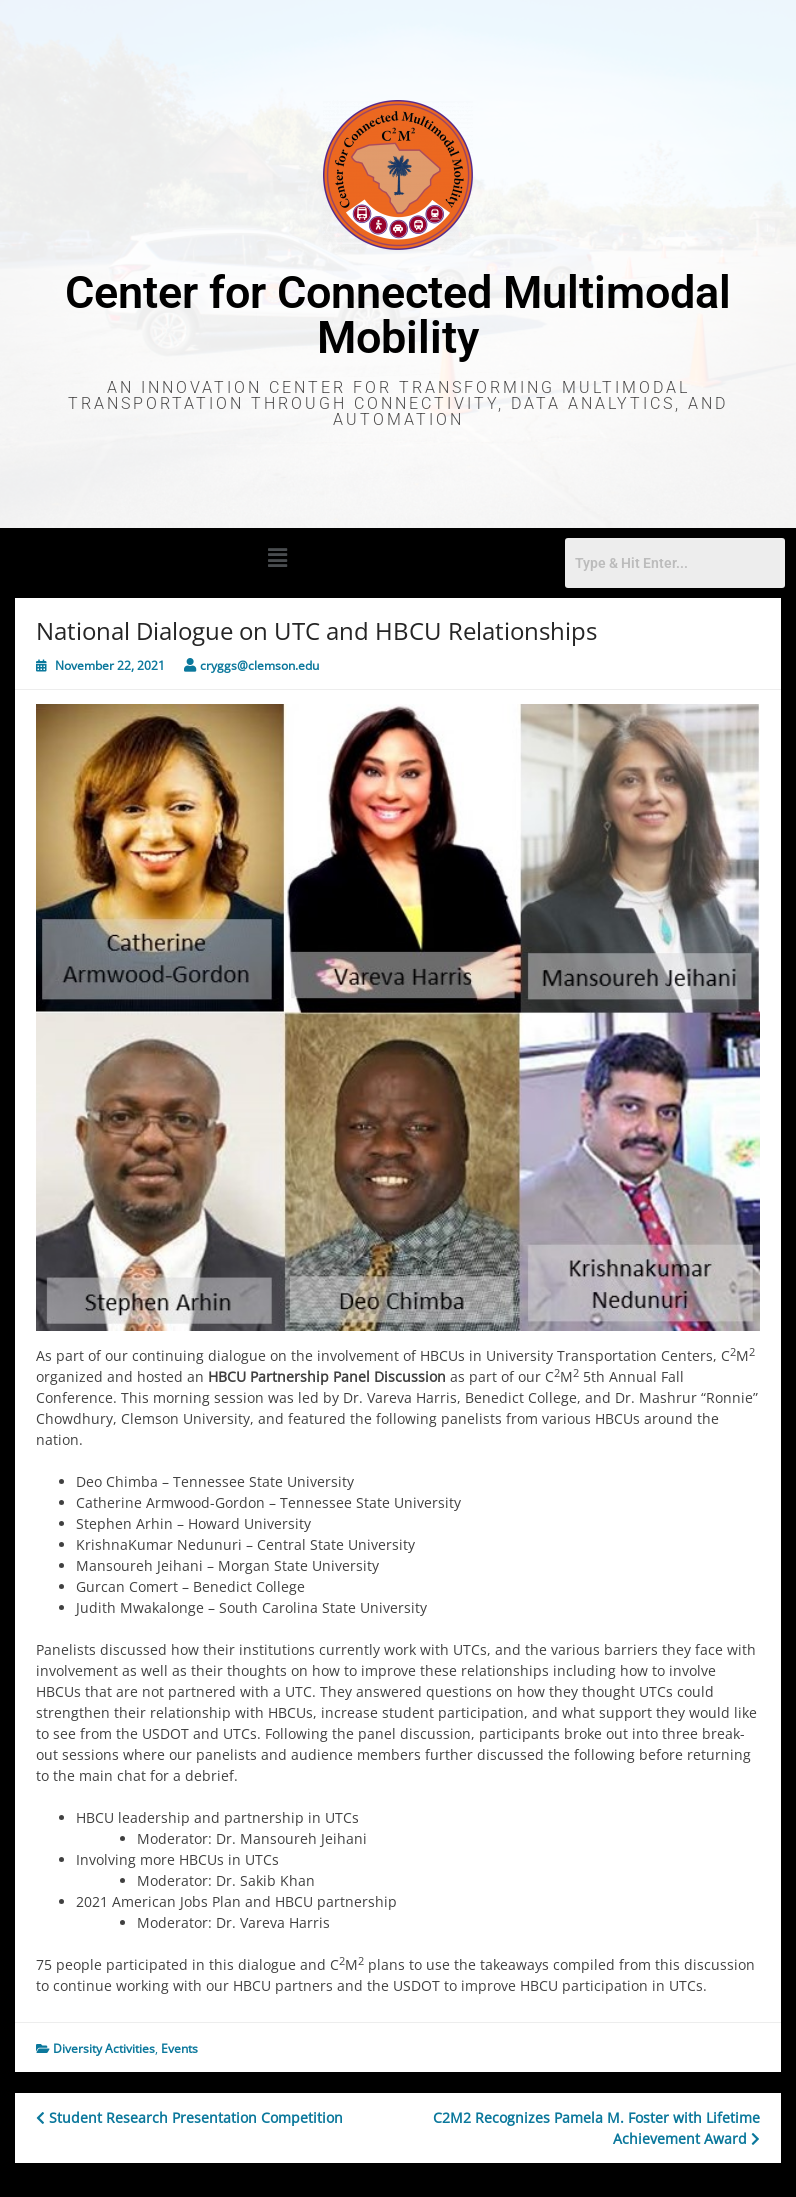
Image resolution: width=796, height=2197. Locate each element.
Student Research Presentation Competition (189, 2117)
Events (179, 2048)
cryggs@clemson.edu (259, 665)
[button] (277, 557)
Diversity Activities (104, 2048)
